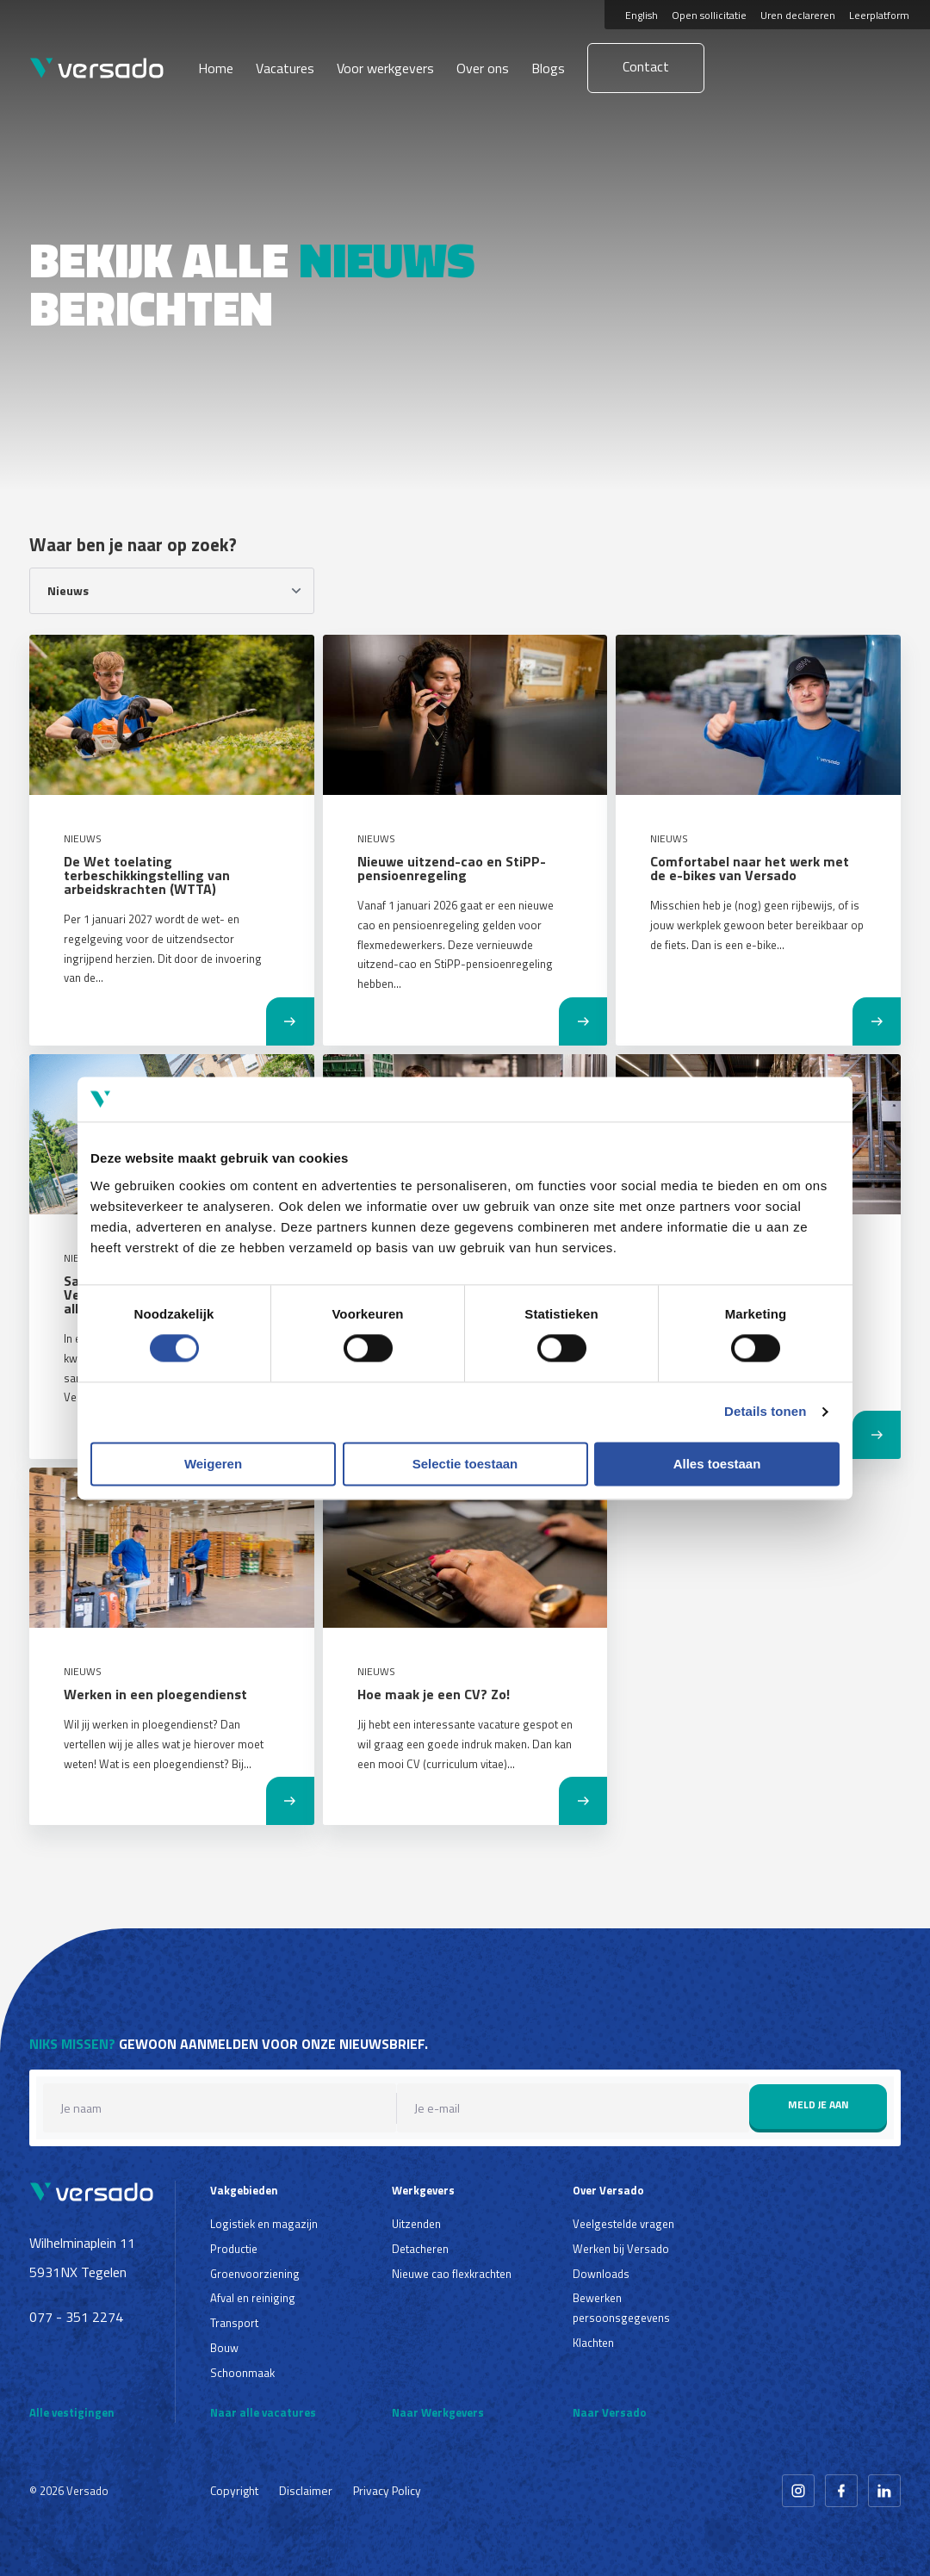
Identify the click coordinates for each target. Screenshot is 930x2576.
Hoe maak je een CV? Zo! (433, 1694)
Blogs (548, 68)
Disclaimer (305, 2490)
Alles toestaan (717, 1463)
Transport (234, 2322)
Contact (646, 66)
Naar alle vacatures (263, 2412)
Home (215, 68)
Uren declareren (797, 15)
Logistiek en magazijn (264, 2223)
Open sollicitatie (709, 15)
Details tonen (765, 1412)
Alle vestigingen (72, 2412)
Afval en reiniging (252, 2297)
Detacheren (420, 2248)
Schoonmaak (242, 2372)
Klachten (593, 2342)
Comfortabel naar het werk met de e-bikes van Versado (749, 868)
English (641, 15)
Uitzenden (416, 2223)
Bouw (224, 2347)
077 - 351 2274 (76, 2316)
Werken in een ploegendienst (155, 1694)
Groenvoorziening (255, 2273)
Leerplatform (879, 15)
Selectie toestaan (465, 1463)
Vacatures (285, 68)
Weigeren (213, 1463)
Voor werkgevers (385, 68)
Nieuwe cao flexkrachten (452, 2273)
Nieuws (83, 838)
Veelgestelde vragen (623, 2223)
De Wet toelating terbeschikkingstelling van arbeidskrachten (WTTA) (147, 875)
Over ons (482, 68)
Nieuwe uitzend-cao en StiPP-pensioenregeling (451, 868)
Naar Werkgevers (438, 2412)
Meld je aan (818, 2104)
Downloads (601, 2273)
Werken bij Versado (621, 2248)
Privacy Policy (387, 2490)
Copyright (234, 2490)
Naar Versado (610, 2412)
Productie (233, 2248)
